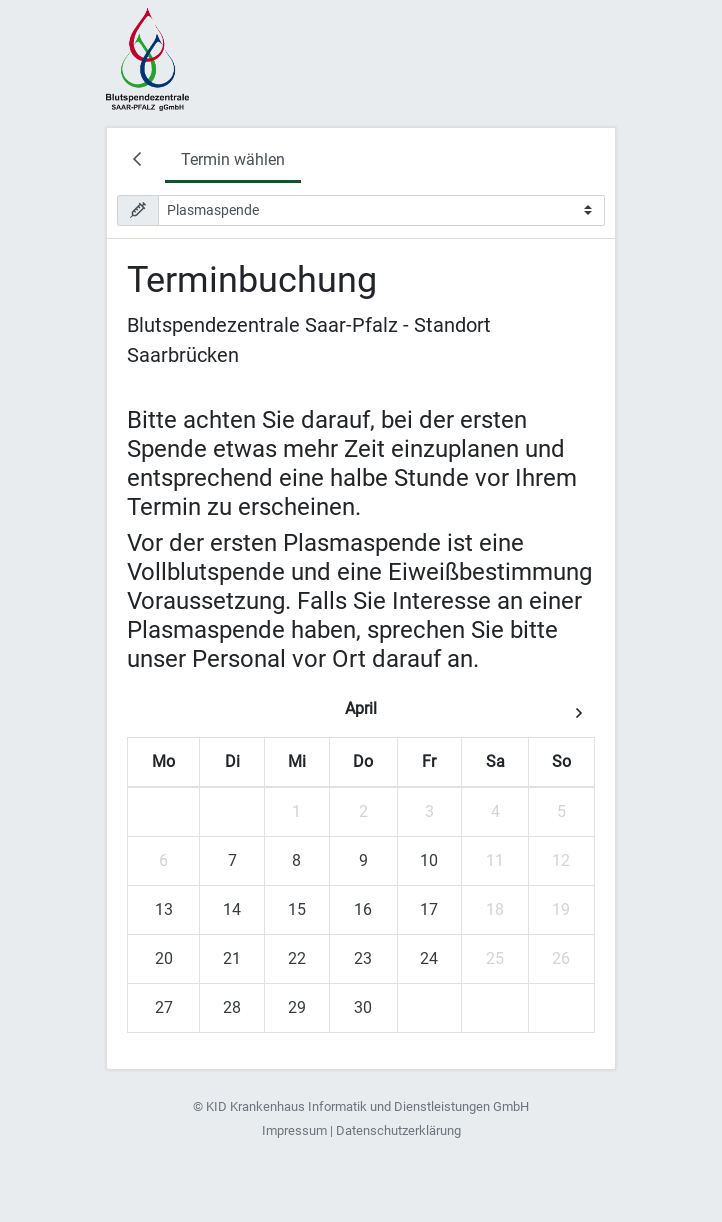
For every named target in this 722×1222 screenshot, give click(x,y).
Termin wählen (233, 159)
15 (297, 909)
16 (363, 909)
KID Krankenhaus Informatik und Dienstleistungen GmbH (367, 1106)
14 (232, 909)
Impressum (294, 1130)
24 (429, 958)
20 (164, 958)
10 (429, 860)
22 (297, 958)
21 (232, 958)
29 (297, 1007)
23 (363, 958)
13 (164, 909)
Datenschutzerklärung (398, 1130)
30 (363, 1007)
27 (164, 1007)
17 (429, 909)
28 (232, 1007)
